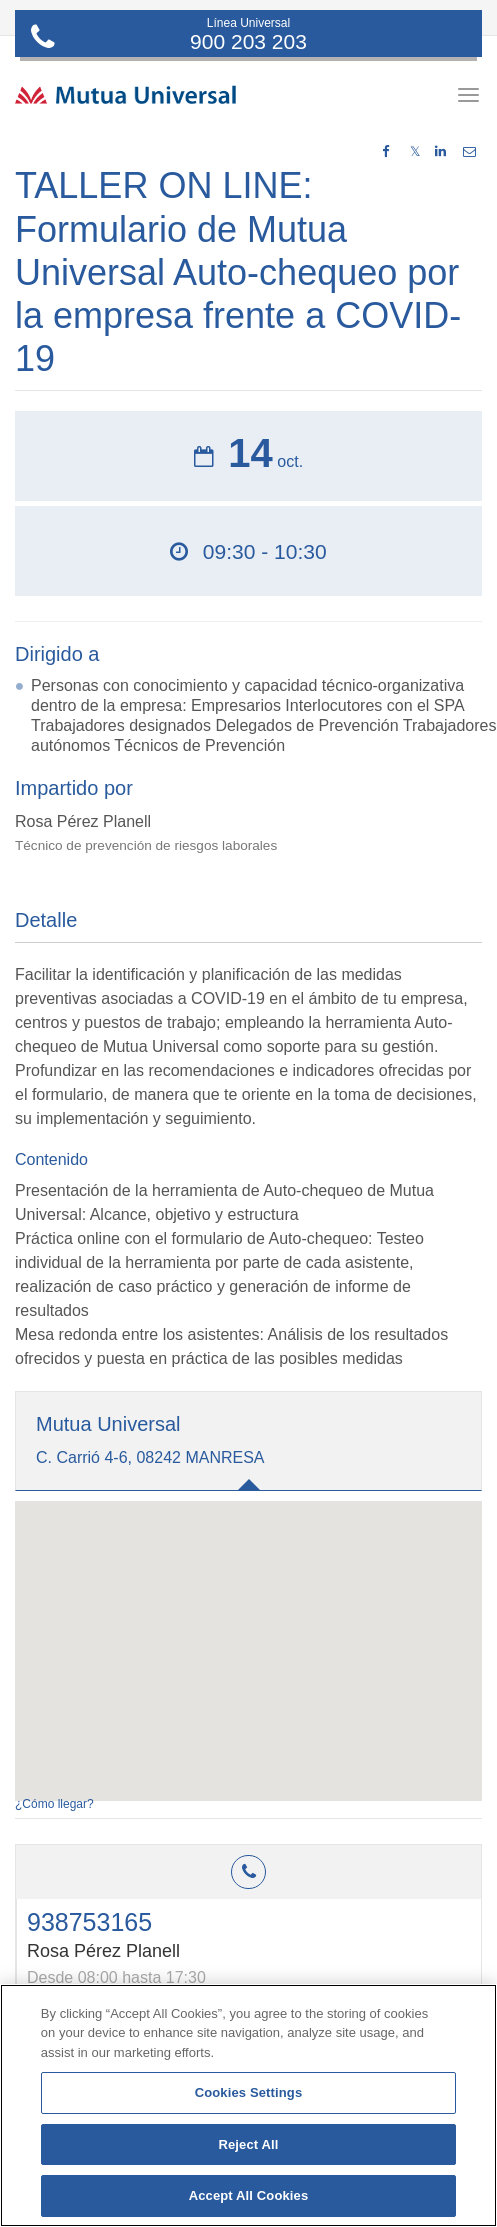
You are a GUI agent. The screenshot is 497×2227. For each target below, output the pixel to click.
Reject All (248, 2144)
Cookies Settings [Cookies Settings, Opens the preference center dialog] (249, 2092)
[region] (248, 2105)
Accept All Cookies (249, 2195)
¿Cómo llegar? (54, 1804)
